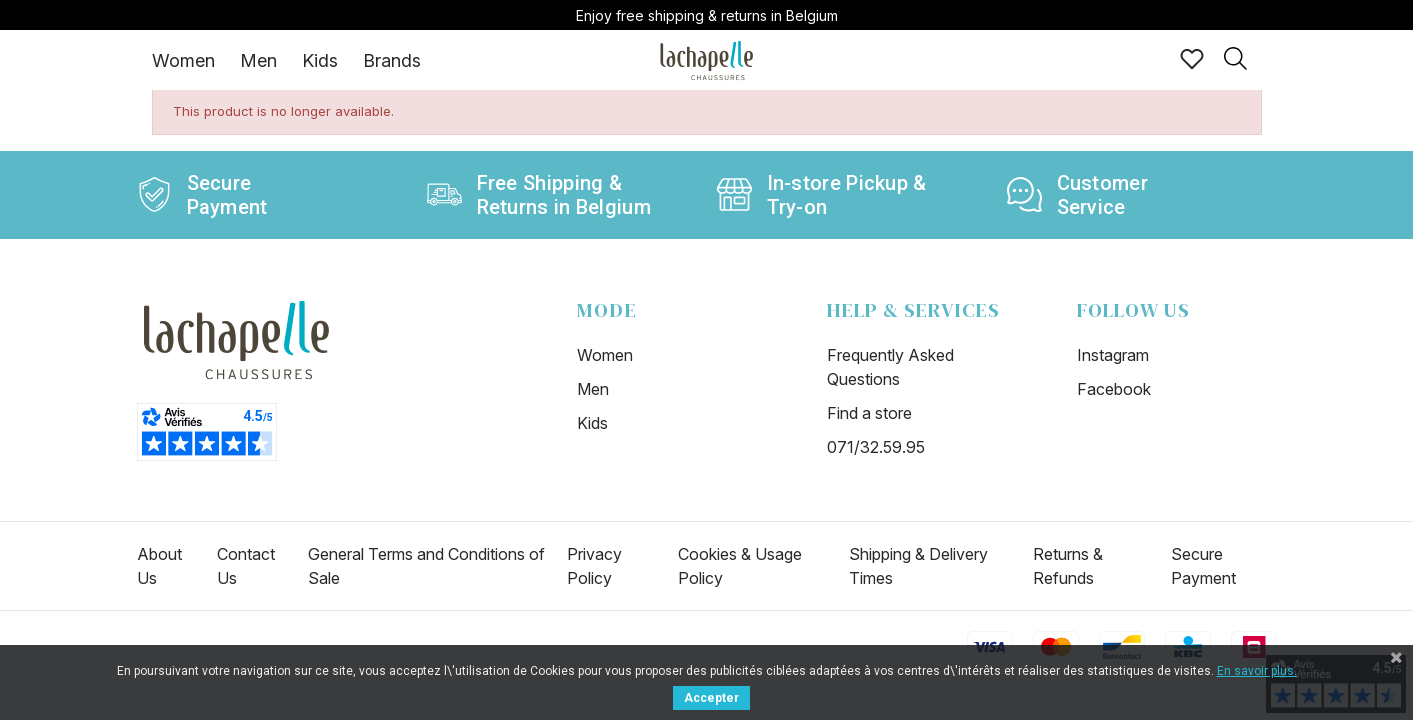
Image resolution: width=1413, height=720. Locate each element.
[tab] (183, 60)
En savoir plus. (1257, 671)
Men (258, 60)
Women (183, 60)
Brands (392, 60)
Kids (320, 60)
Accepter (711, 698)
